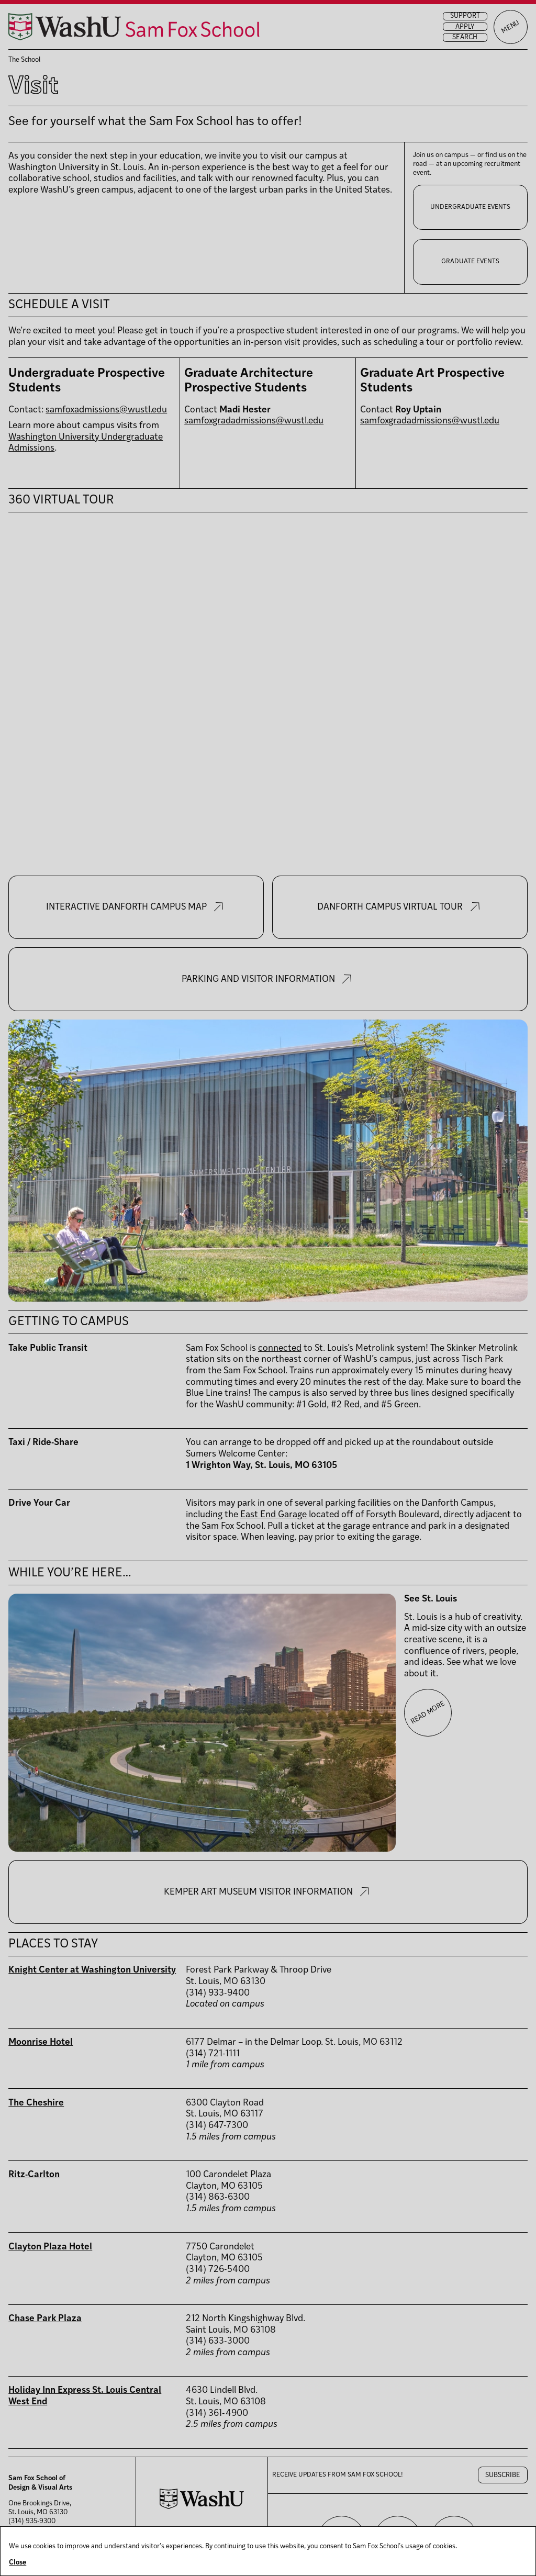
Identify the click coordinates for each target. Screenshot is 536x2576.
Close (17, 2562)
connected (280, 1348)
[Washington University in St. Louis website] (202, 2507)
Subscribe (502, 2475)
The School (24, 60)
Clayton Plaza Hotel (50, 2247)
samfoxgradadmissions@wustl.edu (253, 421)
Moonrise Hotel (40, 2042)
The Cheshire (36, 2103)
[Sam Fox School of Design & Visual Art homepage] (134, 26)
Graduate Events (470, 262)
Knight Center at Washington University (92, 1970)
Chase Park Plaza (45, 2318)
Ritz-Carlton (34, 2174)
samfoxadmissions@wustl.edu (106, 410)
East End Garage (273, 1514)
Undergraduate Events (470, 207)
